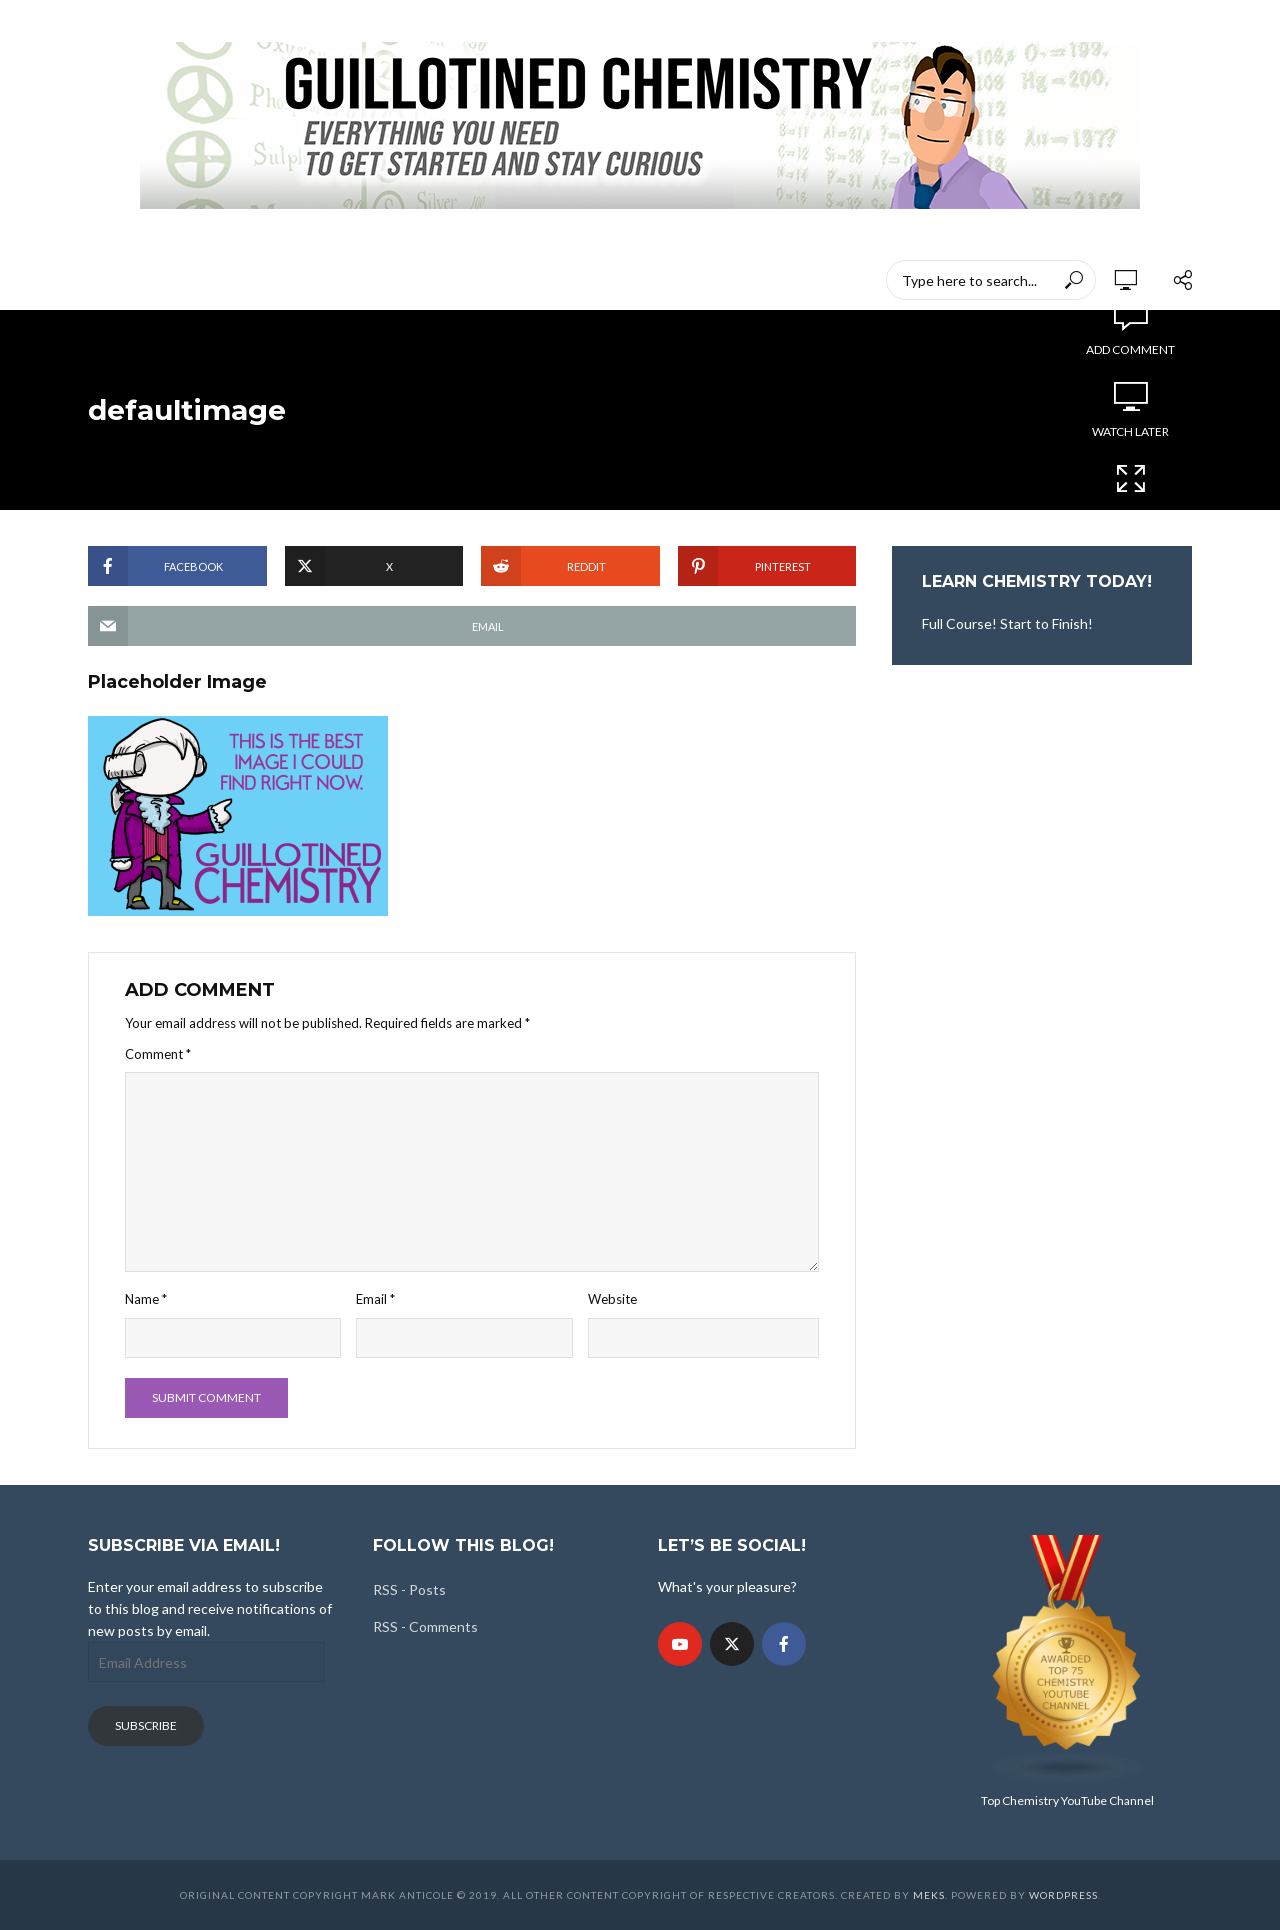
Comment (158, 1054)
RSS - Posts (409, 1589)
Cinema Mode (1131, 491)
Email (375, 1299)
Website (612, 1299)
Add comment (1130, 349)
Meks (929, 1895)
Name (146, 1299)
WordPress (1063, 1895)
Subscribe (146, 1725)
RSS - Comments (425, 1626)
